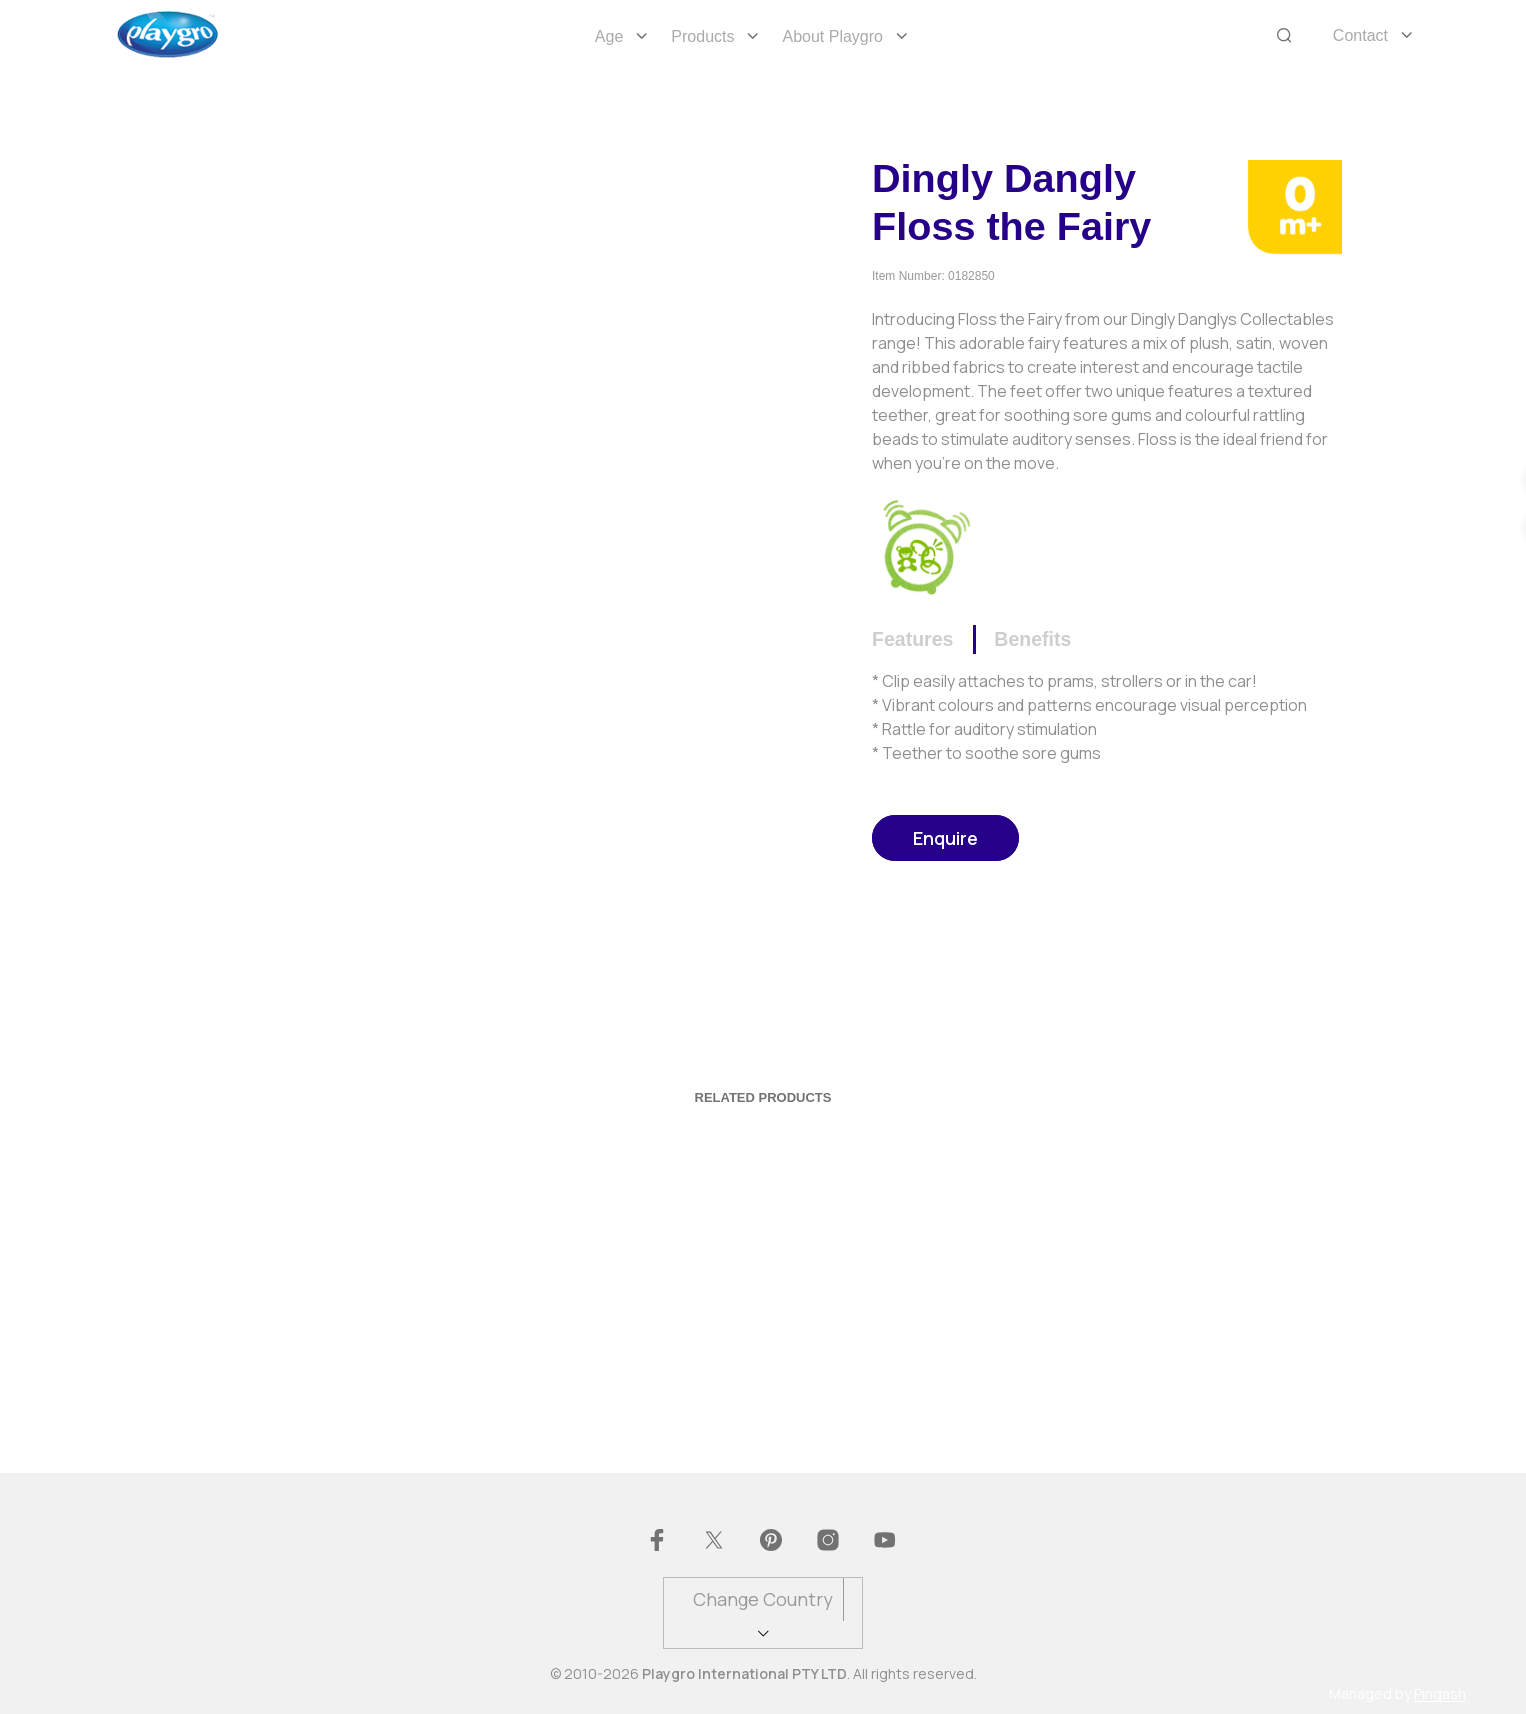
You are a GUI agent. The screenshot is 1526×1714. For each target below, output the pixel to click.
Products (702, 36)
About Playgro (832, 36)
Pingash (1440, 1694)
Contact (1360, 35)
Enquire (945, 838)
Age (609, 36)
